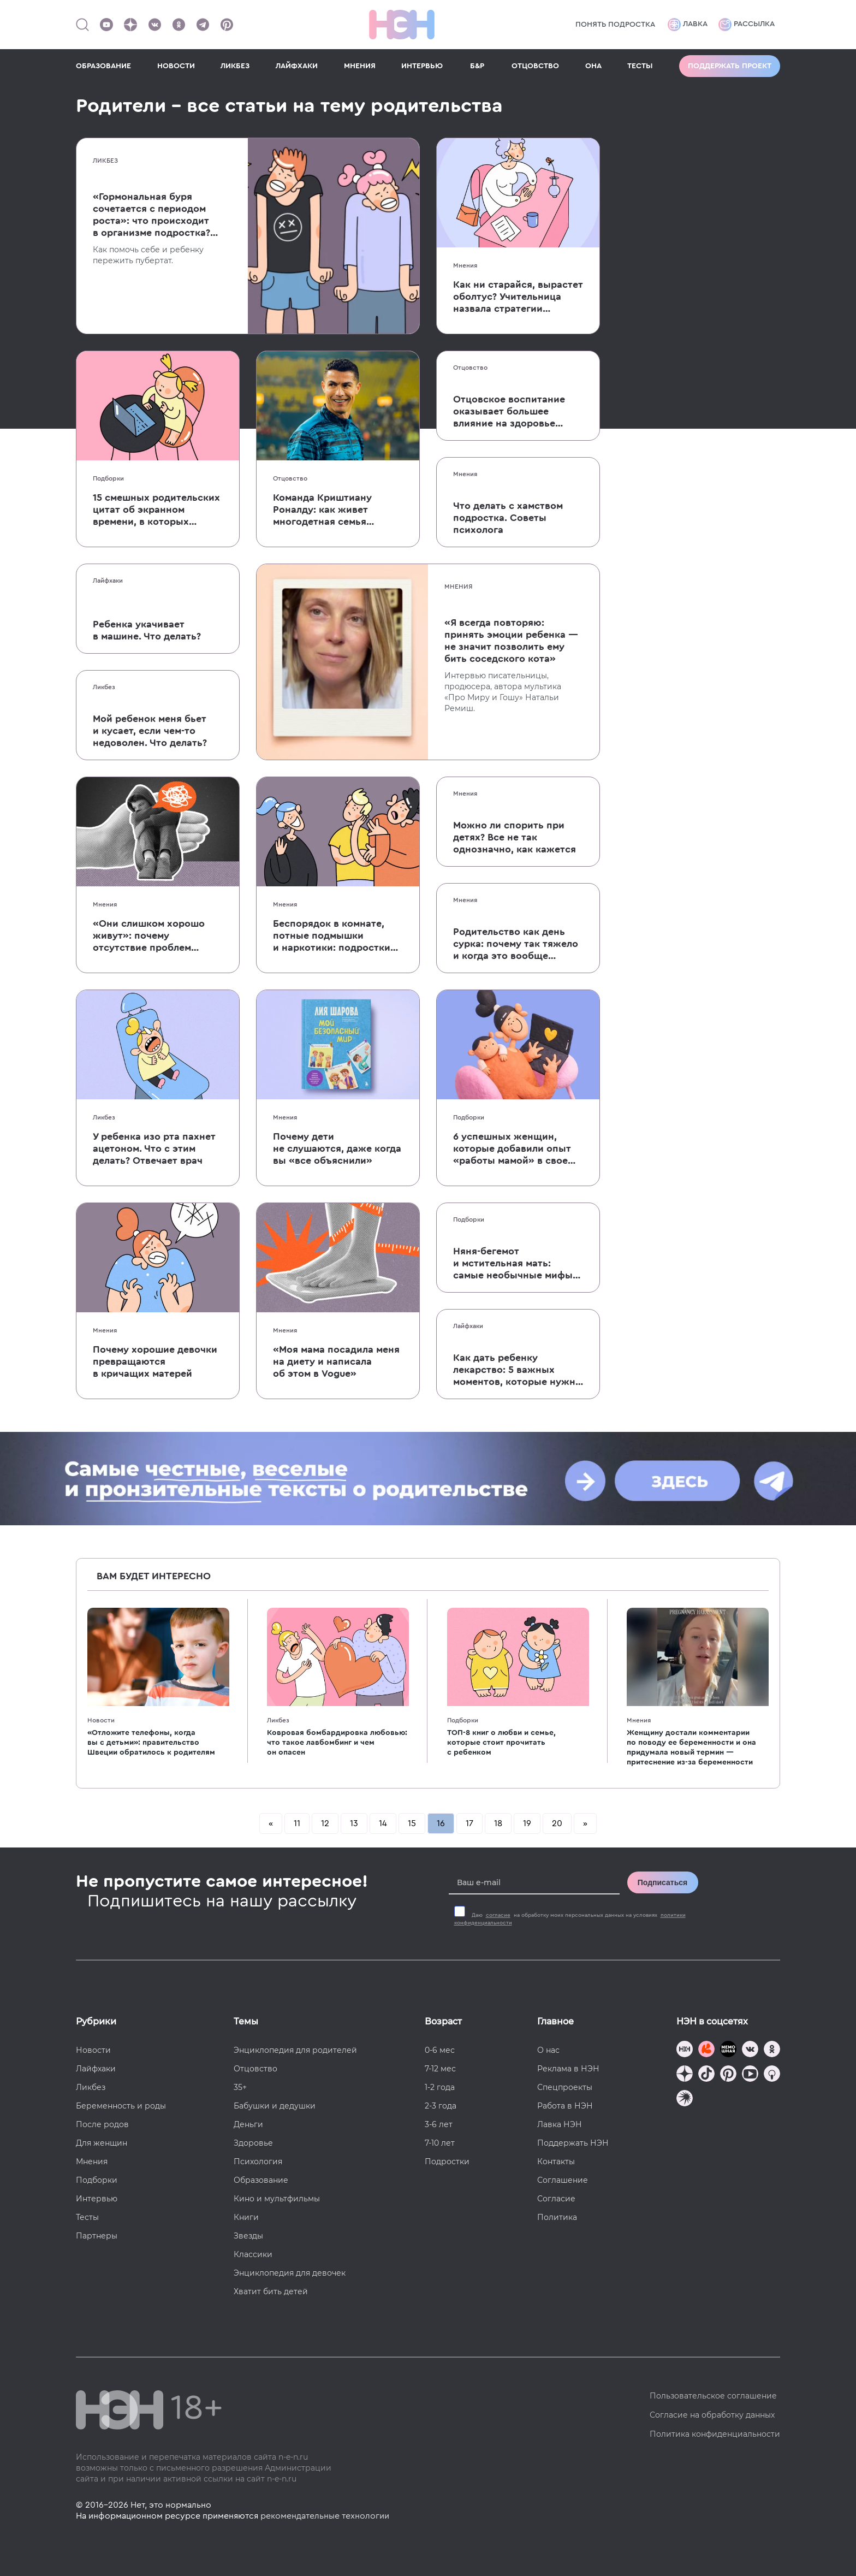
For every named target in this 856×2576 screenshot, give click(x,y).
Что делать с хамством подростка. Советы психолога (508, 518)
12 (325, 1823)
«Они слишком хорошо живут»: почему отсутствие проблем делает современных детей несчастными (149, 936)
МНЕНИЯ (360, 66)
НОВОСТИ (176, 66)
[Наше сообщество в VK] (154, 24)
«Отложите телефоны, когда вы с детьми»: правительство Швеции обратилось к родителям (151, 1742)
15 (412, 1823)
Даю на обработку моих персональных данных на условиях (570, 1919)
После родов (102, 2124)
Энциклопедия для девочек (290, 2273)
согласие (498, 1915)
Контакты (556, 2161)
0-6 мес (440, 2050)
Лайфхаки (108, 580)
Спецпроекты (564, 2087)
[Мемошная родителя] (728, 2050)
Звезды (248, 2236)
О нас (548, 2050)
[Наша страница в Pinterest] (226, 24)
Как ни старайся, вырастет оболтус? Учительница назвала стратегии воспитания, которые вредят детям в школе (518, 297)
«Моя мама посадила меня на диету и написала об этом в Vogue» (336, 1361)
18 (498, 1823)
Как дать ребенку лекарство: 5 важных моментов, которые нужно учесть (517, 1370)
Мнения (465, 265)
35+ (240, 2087)
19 (527, 1823)
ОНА (593, 66)
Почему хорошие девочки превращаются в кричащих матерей (155, 1361)
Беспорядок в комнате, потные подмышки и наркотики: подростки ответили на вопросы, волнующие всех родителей (331, 936)
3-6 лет (439, 2124)
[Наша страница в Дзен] (130, 24)
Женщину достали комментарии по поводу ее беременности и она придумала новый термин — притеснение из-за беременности (691, 1747)
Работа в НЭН (565, 2106)
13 (354, 1823)
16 (441, 1823)
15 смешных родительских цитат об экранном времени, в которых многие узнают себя (156, 510)
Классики (253, 2254)
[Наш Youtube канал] (106, 24)
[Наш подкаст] (684, 2099)
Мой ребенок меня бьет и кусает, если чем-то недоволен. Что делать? (150, 731)
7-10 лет (440, 2143)
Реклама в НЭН (568, 2069)
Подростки (447, 2161)
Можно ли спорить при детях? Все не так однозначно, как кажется (514, 837)
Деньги (248, 2124)
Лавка (688, 24)
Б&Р (477, 66)
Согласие (556, 2199)
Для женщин (101, 2143)
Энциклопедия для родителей (295, 2050)
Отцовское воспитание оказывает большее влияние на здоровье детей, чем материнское (511, 411)
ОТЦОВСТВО (535, 66)
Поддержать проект (729, 66)
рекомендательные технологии (324, 2516)
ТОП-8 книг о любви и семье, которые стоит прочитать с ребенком (501, 1742)
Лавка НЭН (559, 2124)
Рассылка (746, 24)
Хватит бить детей (271, 2291)
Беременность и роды (121, 2106)
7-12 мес (440, 2069)
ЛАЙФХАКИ (297, 66)
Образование (261, 2180)
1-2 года (440, 2087)
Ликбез (105, 160)
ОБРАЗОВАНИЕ (103, 66)
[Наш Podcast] (772, 2075)
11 (297, 1823)
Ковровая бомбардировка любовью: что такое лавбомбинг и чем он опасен (337, 1742)
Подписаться (663, 1882)
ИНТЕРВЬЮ (422, 66)
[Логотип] (402, 24)
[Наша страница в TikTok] (706, 2075)
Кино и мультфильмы (277, 2199)
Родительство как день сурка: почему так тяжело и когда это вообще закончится (515, 944)
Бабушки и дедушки (275, 2106)
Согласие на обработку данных (712, 2415)
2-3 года (440, 2106)
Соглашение (562, 2180)
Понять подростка (615, 24)
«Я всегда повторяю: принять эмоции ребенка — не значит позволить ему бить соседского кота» (511, 641)
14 (383, 1823)
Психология (258, 2161)
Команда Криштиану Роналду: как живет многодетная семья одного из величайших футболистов (328, 510)
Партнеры (96, 2236)
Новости (101, 1720)
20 (557, 1823)
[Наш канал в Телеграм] (202, 24)
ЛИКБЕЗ (235, 66)
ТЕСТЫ (640, 66)
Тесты (87, 2217)
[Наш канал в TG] (684, 2050)
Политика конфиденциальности (715, 2434)
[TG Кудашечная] (706, 2050)
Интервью (96, 2199)
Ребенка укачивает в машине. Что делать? (147, 630)
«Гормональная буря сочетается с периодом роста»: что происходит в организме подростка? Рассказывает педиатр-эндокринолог (151, 215)
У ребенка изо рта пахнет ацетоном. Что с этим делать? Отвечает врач (154, 1148)
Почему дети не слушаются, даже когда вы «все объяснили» (337, 1148)
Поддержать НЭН (573, 2143)
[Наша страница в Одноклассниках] (178, 24)
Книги (246, 2217)
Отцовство (290, 478)
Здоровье (253, 2143)
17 (469, 1823)
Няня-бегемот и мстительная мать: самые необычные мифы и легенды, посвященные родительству (514, 1263)
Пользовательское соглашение (713, 2396)
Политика (557, 2217)
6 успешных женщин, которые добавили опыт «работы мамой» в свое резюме (512, 1149)
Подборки (108, 478)
